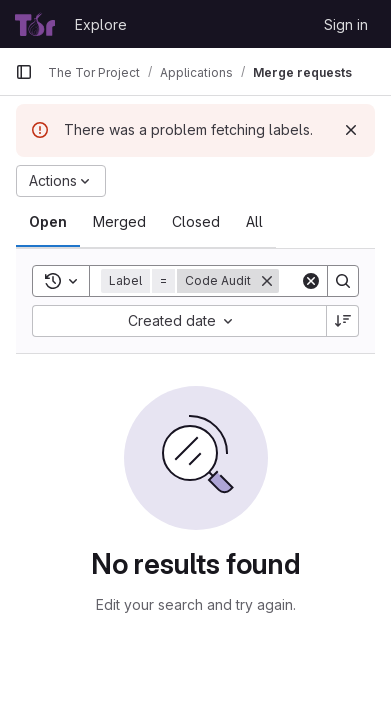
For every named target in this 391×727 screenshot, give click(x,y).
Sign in (346, 24)
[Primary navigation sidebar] (24, 72)
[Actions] (61, 181)
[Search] (343, 281)
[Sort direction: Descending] (343, 321)
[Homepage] (35, 24)
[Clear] (311, 281)
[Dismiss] (351, 130)
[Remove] (267, 281)
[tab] (48, 222)
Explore (101, 24)
